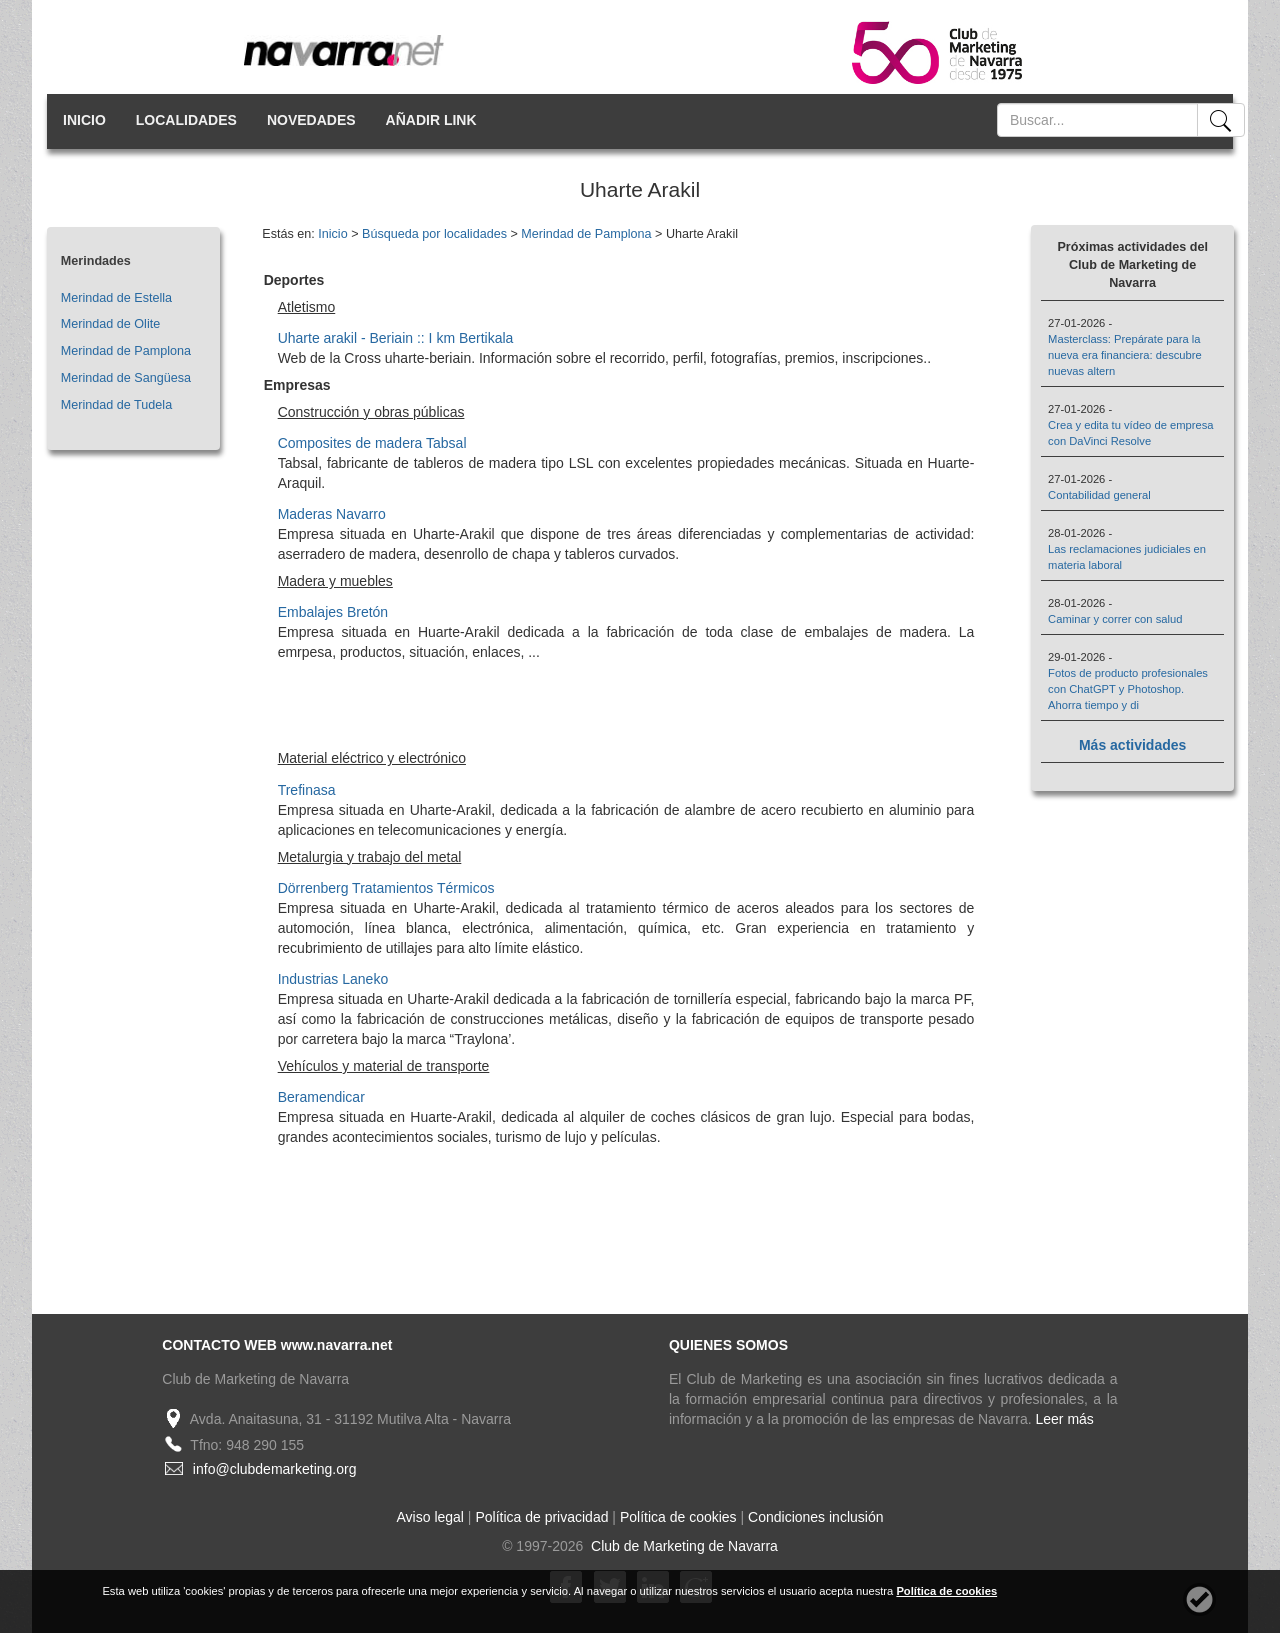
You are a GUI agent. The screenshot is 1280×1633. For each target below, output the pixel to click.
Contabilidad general (1099, 495)
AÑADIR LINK (431, 120)
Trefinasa (307, 790)
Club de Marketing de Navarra (682, 1546)
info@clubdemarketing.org (275, 1469)
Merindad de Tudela (116, 405)
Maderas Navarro (332, 514)
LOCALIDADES (186, 120)
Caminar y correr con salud (1115, 619)
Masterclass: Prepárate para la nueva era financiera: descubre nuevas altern (1125, 355)
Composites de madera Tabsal (372, 443)
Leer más (1065, 1419)
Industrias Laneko (333, 979)
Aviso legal (430, 1517)
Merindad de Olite (110, 324)
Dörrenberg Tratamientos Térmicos (386, 888)
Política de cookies (678, 1517)
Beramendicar (321, 1097)
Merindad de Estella (116, 298)
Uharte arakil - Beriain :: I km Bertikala (396, 338)
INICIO (84, 120)
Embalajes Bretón (333, 612)
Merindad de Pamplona (126, 351)
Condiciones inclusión (815, 1517)
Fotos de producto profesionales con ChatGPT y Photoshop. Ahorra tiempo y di (1128, 689)
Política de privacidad (541, 1517)
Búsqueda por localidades (434, 234)
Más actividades (1132, 745)
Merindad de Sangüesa (126, 378)
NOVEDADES (311, 120)
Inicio (332, 234)
